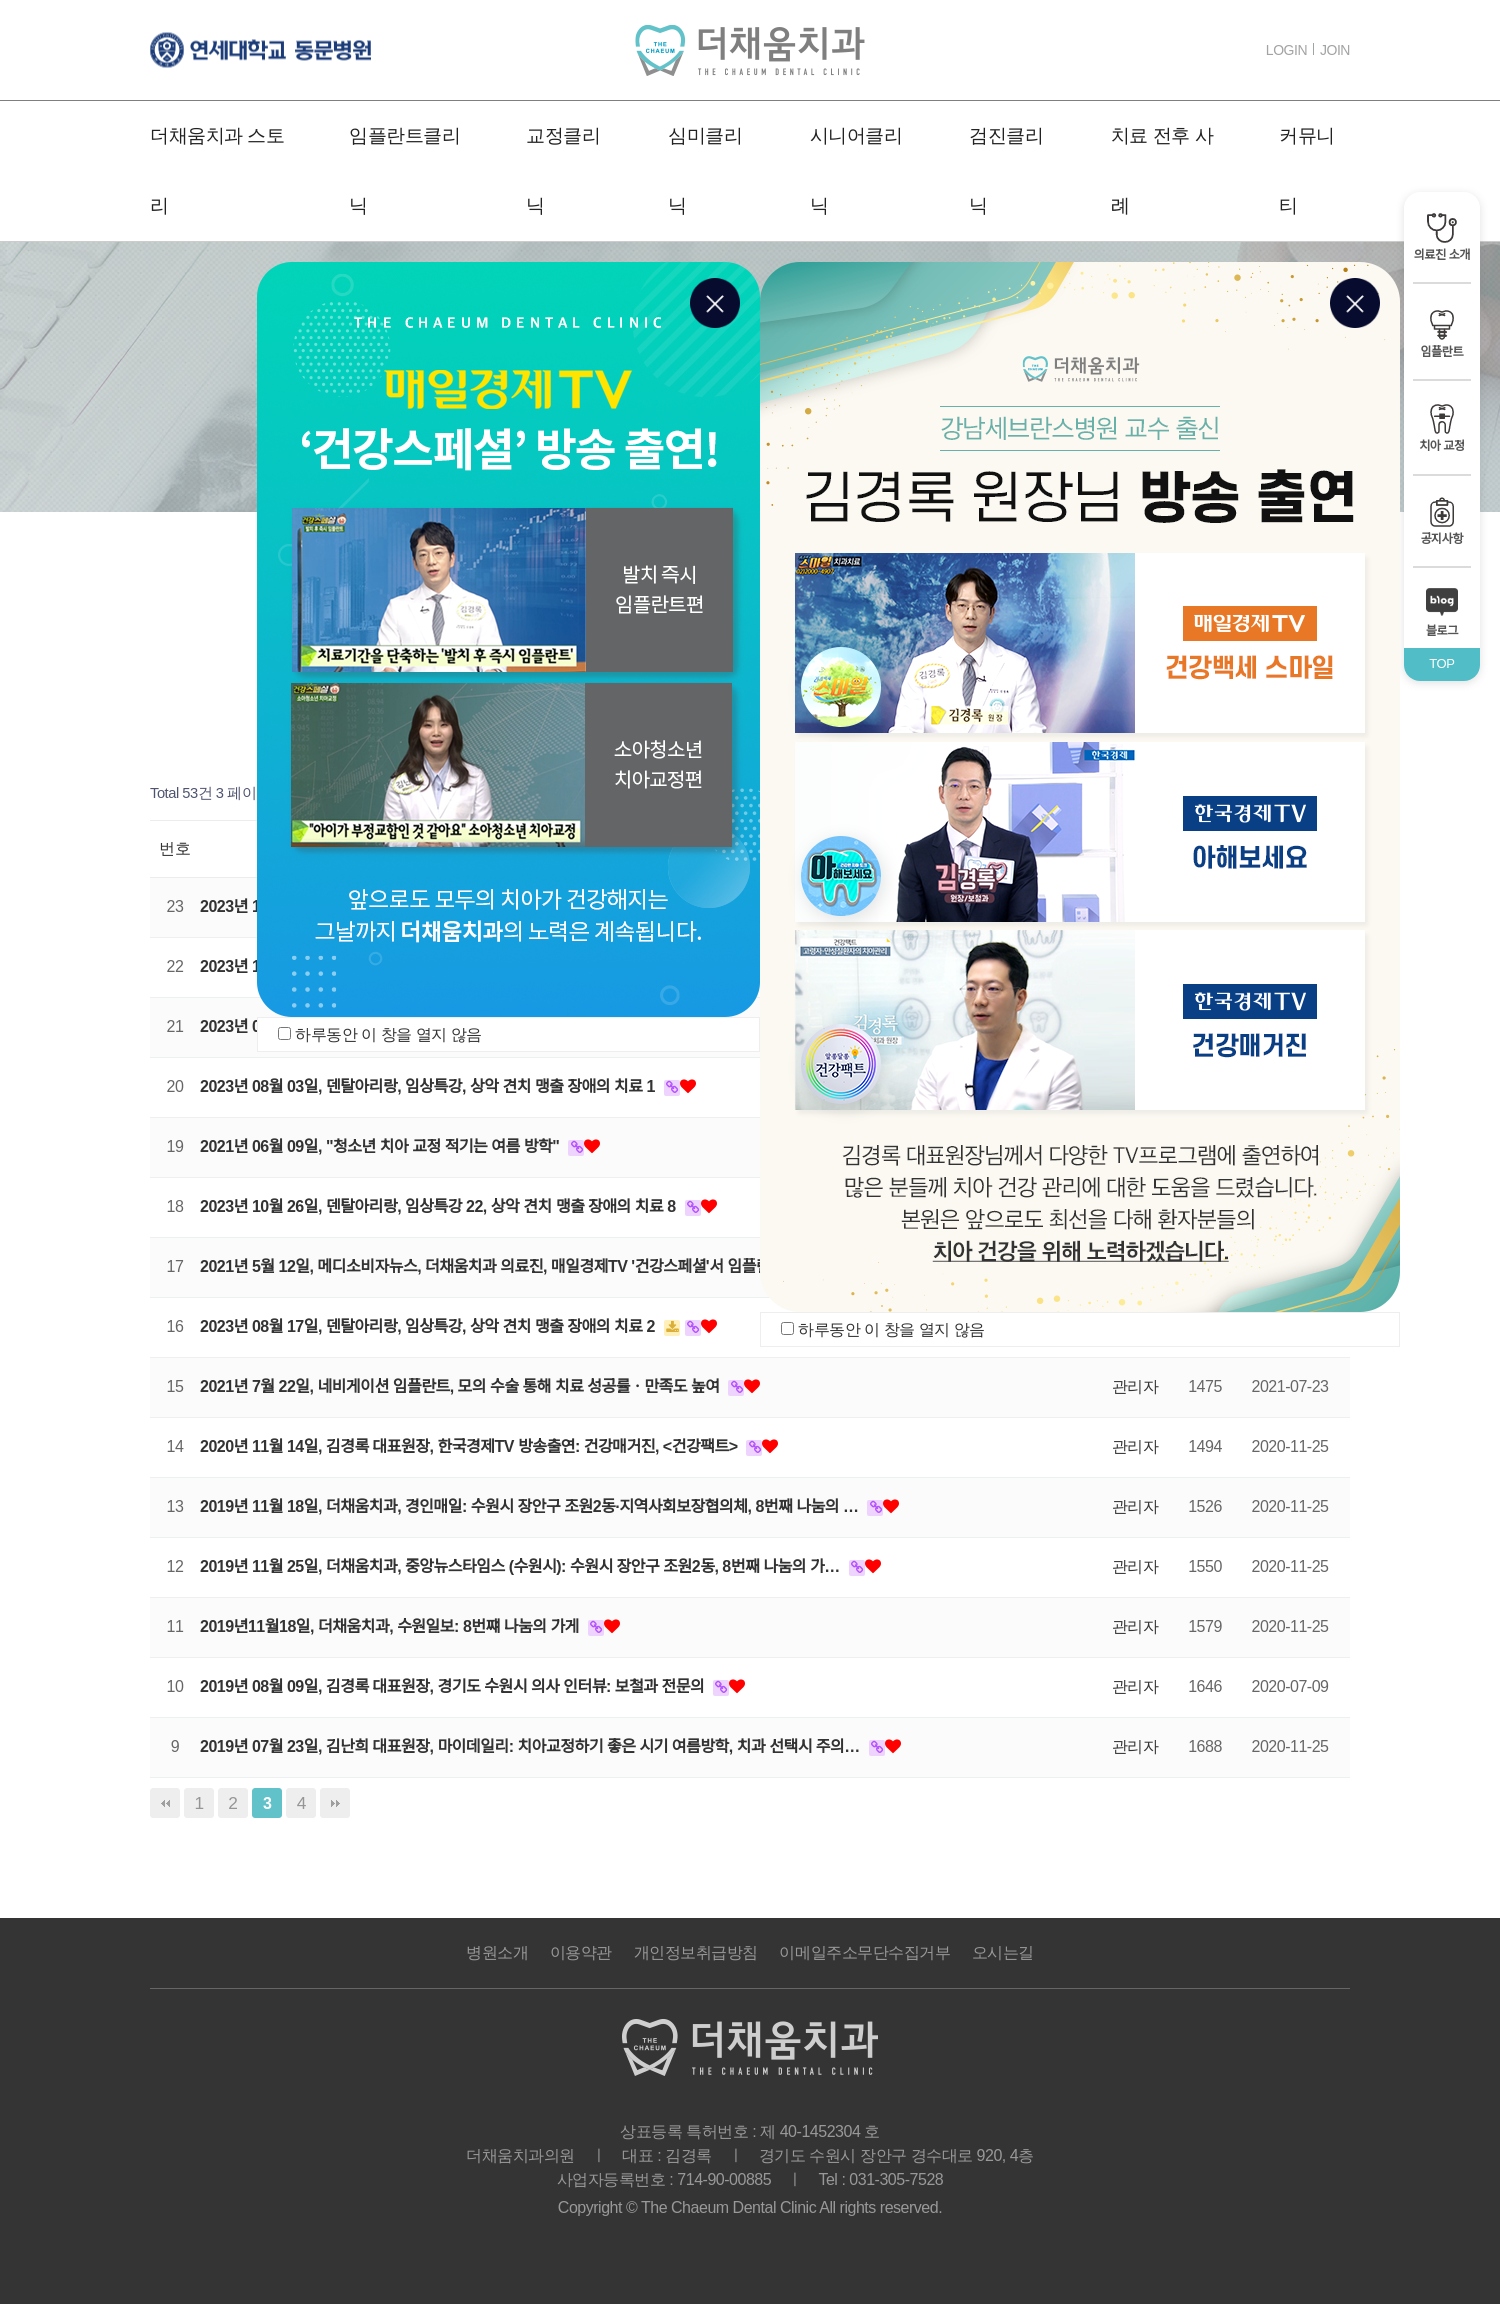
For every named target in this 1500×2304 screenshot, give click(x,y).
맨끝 (335, 1803)
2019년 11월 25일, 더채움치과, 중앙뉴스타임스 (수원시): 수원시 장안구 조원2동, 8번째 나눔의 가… (522, 1566)
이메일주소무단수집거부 (864, 1952)
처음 (165, 1803)
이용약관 (581, 1952)
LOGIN (1286, 50)
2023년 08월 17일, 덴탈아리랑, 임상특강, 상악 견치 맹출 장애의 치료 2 (429, 1326)
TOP (1441, 663)
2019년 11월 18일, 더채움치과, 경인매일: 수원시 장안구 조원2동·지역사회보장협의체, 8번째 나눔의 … (531, 1506)
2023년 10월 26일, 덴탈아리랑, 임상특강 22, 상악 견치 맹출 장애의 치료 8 (440, 1206)
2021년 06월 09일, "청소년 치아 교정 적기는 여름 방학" (381, 1146)
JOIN (1335, 50)
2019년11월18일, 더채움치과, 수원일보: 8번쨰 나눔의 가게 (391, 1626)
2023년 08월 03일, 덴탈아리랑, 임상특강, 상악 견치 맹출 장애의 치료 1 (429, 1086)
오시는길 (1003, 1952)
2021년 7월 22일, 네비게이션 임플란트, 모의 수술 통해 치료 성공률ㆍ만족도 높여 (461, 1386)
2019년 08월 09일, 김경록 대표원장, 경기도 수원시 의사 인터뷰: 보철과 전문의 (454, 1686)
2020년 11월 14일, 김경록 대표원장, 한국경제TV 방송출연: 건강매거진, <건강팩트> (470, 1446)
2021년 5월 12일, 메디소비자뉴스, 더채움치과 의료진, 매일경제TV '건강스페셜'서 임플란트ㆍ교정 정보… (539, 1266)
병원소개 (497, 1952)
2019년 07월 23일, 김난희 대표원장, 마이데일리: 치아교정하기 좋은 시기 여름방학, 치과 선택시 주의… (532, 1746)
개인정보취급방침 (696, 1952)
